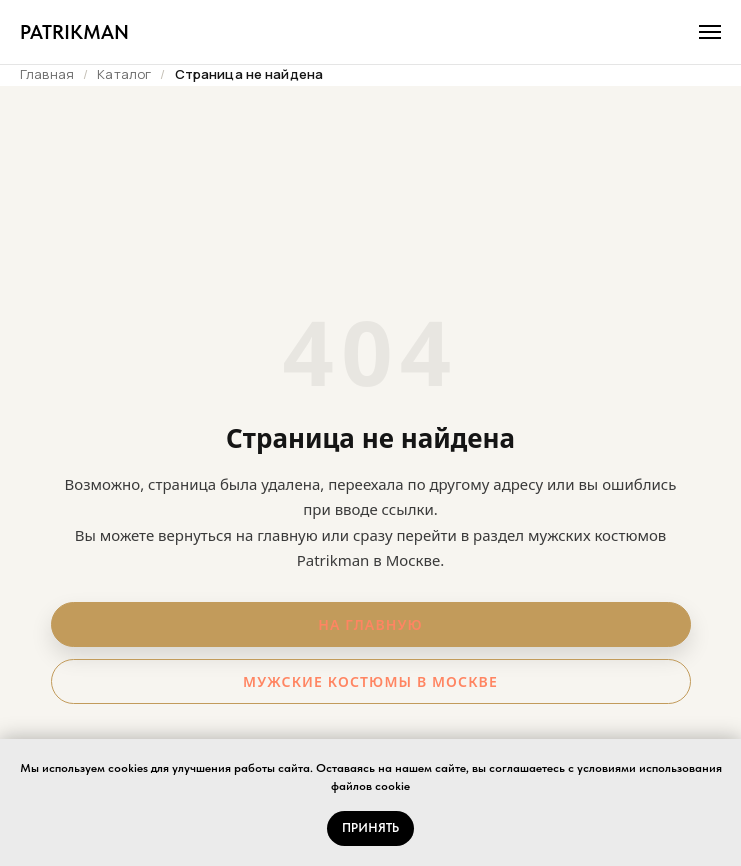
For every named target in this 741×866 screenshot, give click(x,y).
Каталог (124, 74)
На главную (370, 624)
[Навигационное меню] (710, 32)
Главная (47, 74)
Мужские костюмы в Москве (370, 681)
